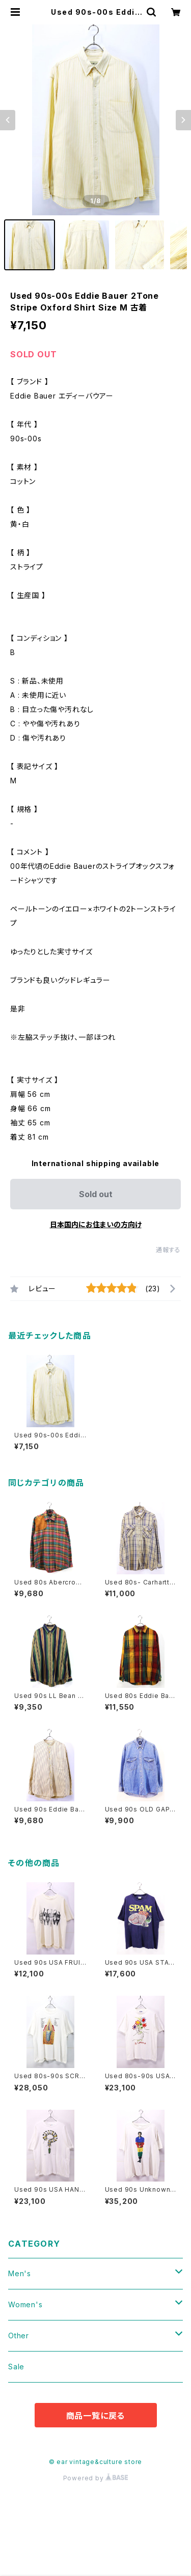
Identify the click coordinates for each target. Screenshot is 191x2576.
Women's (25, 2304)
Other (18, 2335)
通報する (168, 1250)
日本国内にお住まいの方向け (96, 1224)
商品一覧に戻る (95, 2416)
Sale (16, 2366)
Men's (19, 2273)
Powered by (95, 2478)
